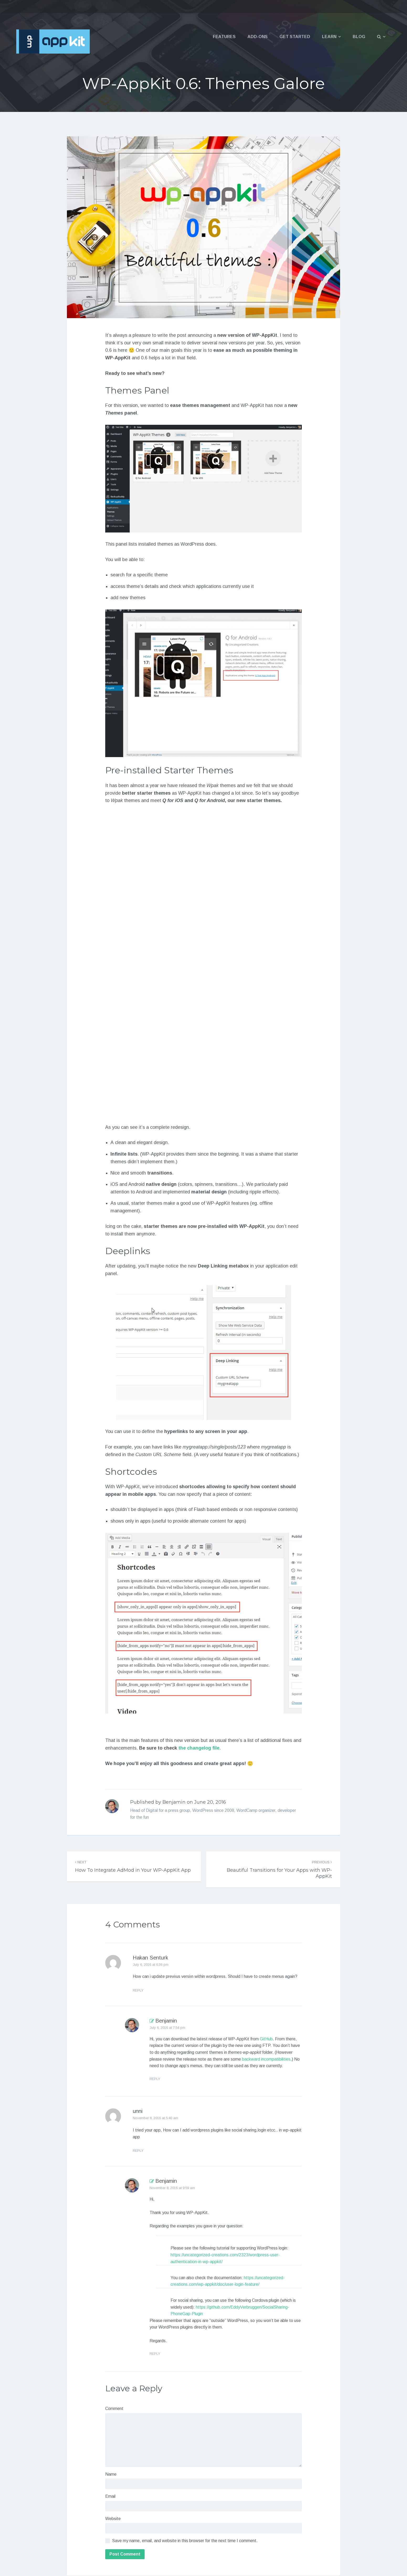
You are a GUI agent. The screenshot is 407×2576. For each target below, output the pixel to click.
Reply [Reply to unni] (138, 2151)
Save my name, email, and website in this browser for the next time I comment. (185, 2540)
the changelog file (198, 1748)
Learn (329, 36)
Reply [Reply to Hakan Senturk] (138, 1990)
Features (224, 36)
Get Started (294, 36)
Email (110, 2496)
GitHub (266, 2039)
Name (111, 2474)
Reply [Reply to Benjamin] (155, 2079)
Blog (359, 36)
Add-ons (257, 36)
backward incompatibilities (266, 2059)
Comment (114, 2408)
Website (113, 2518)
